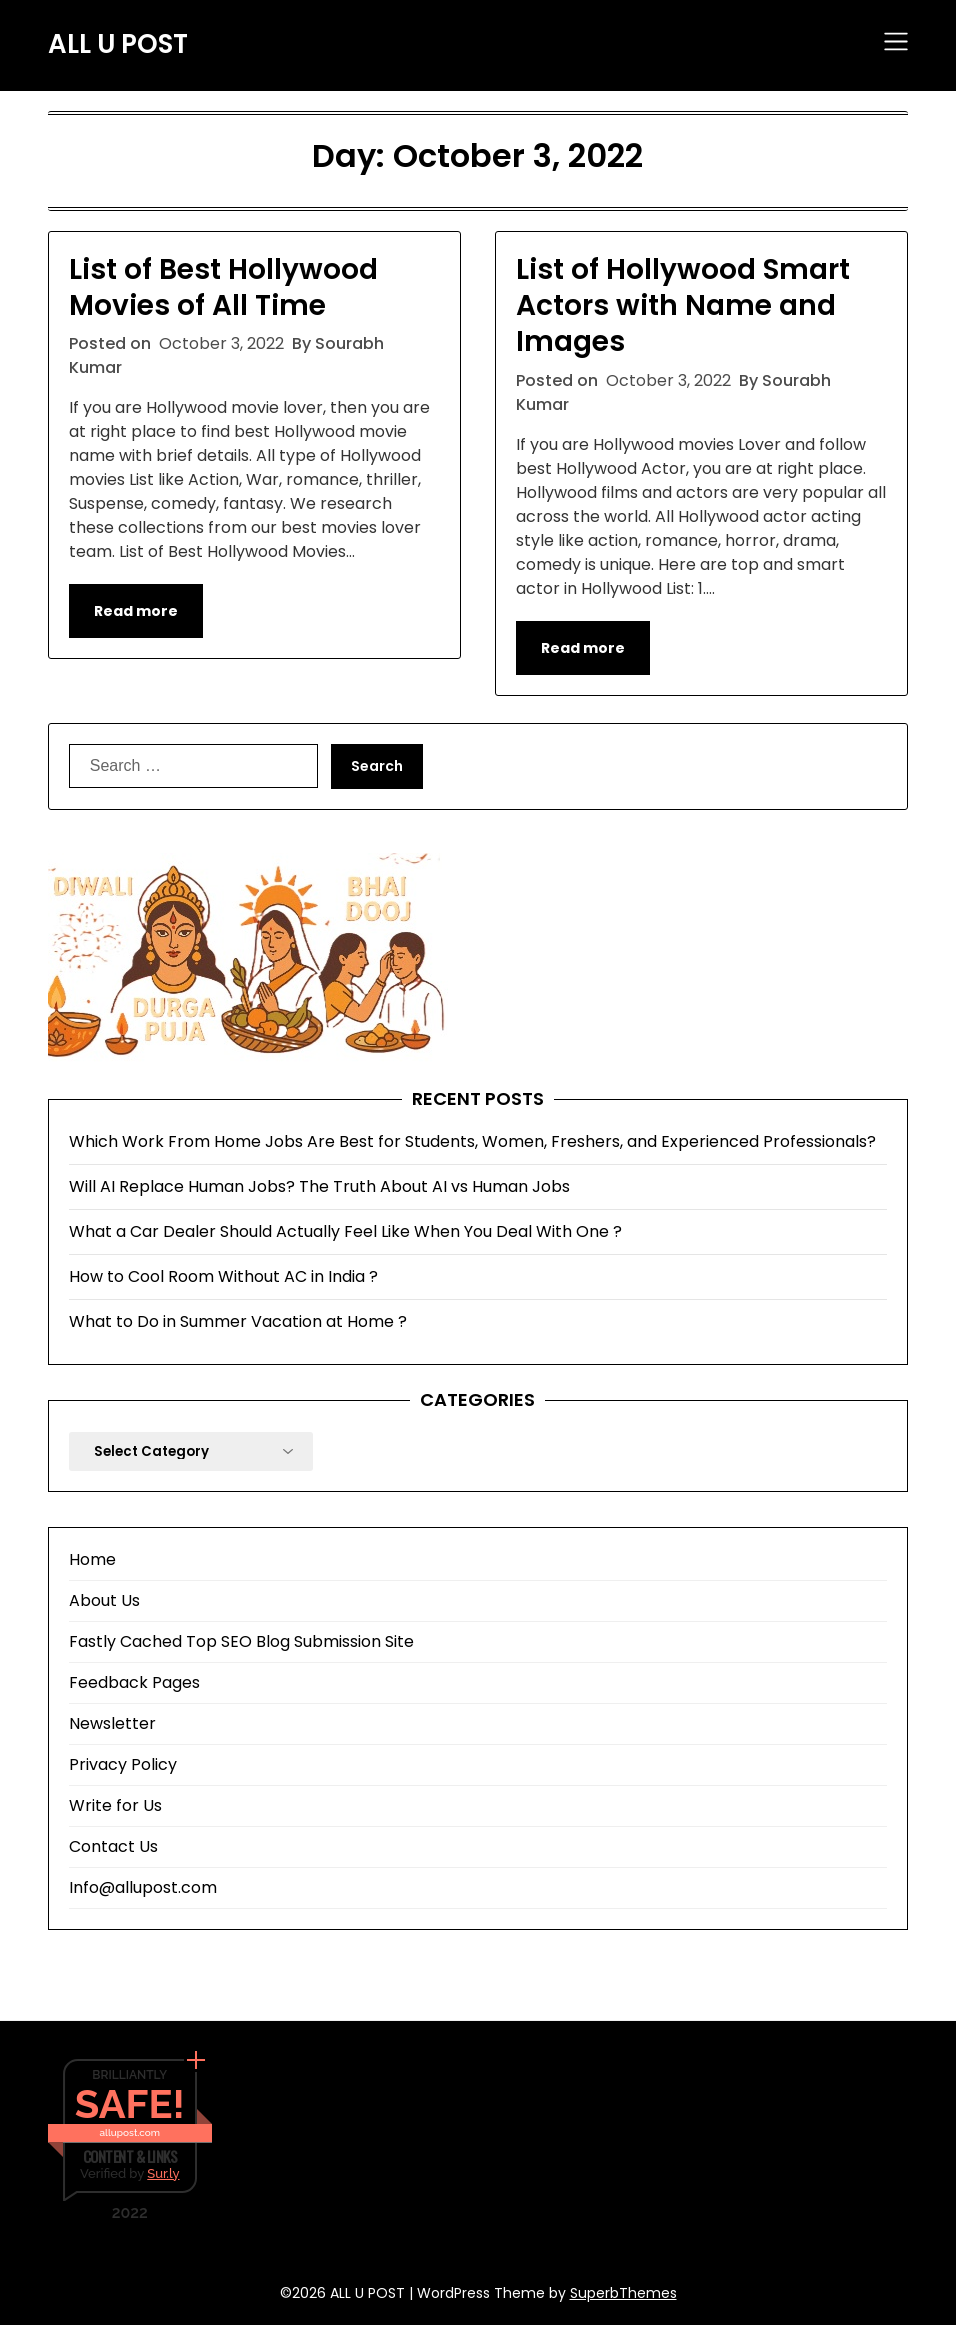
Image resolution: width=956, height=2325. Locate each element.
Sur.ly (163, 2173)
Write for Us (115, 1805)
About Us (104, 1600)
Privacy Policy (123, 1764)
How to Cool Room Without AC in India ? (223, 1276)
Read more (136, 611)
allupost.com (130, 2132)
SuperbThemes (623, 2293)
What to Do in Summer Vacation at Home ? (238, 1321)
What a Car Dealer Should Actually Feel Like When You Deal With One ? (345, 1231)
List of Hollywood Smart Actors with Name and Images (683, 306)
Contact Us (113, 1846)
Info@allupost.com (143, 1887)
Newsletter (112, 1723)
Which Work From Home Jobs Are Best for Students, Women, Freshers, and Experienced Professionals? (472, 1141)
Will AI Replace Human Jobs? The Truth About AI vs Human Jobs (319, 1186)
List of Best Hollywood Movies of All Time (223, 287)
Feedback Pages (134, 1682)
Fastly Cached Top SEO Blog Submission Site (241, 1641)
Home (92, 1559)
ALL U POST (118, 45)
